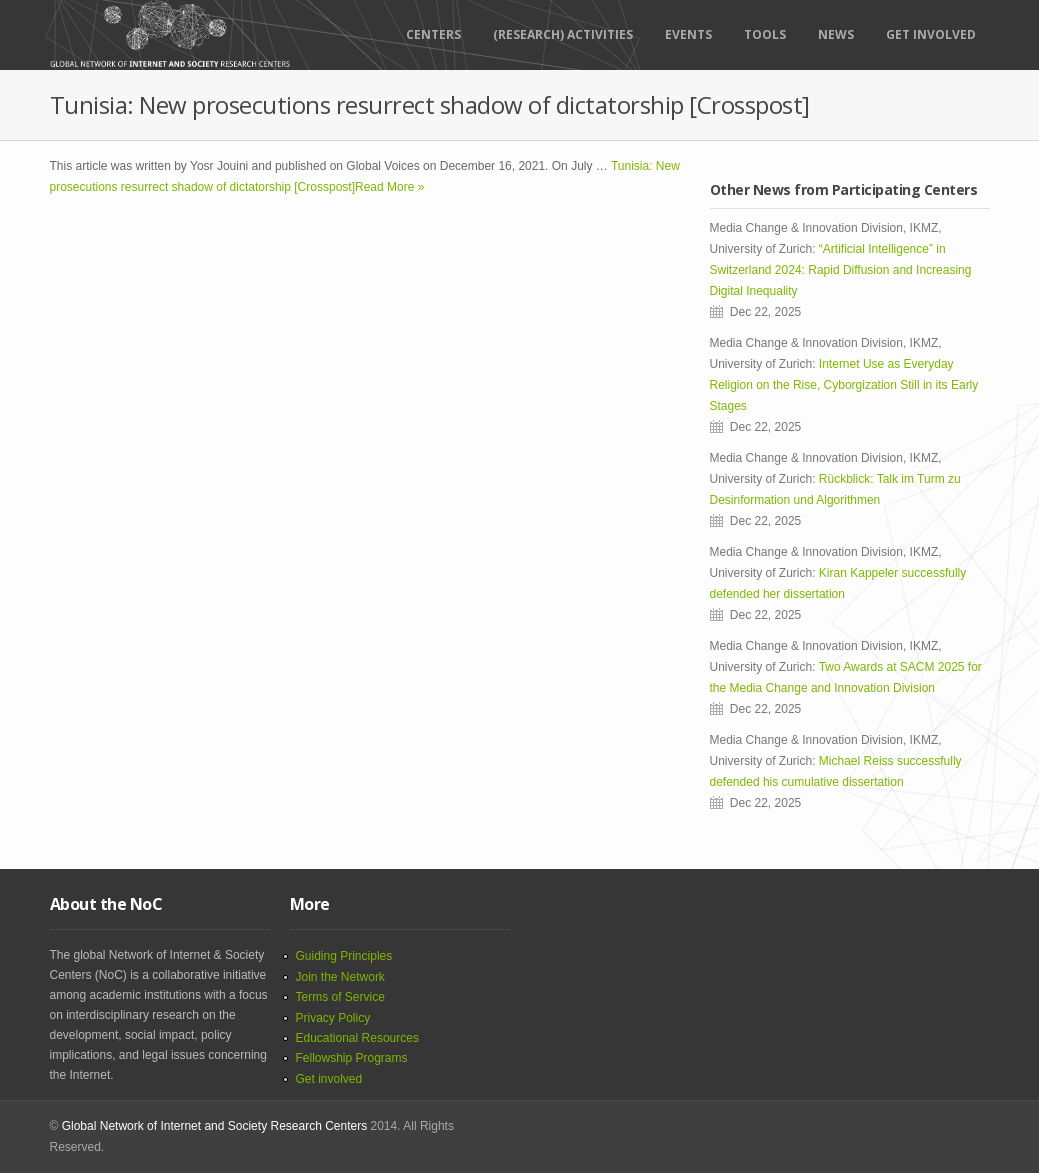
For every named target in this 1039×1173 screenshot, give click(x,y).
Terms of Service (340, 997)
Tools (765, 34)
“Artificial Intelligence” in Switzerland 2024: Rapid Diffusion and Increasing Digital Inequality (841, 270)
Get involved (329, 1079)
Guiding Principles (344, 956)
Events (688, 34)
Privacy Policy (333, 1018)
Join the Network (340, 977)
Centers (433, 34)
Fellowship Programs (352, 1058)
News (836, 34)
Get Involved (931, 34)
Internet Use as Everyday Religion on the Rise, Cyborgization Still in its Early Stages (844, 385)
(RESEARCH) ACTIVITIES (563, 34)
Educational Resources (357, 1038)
